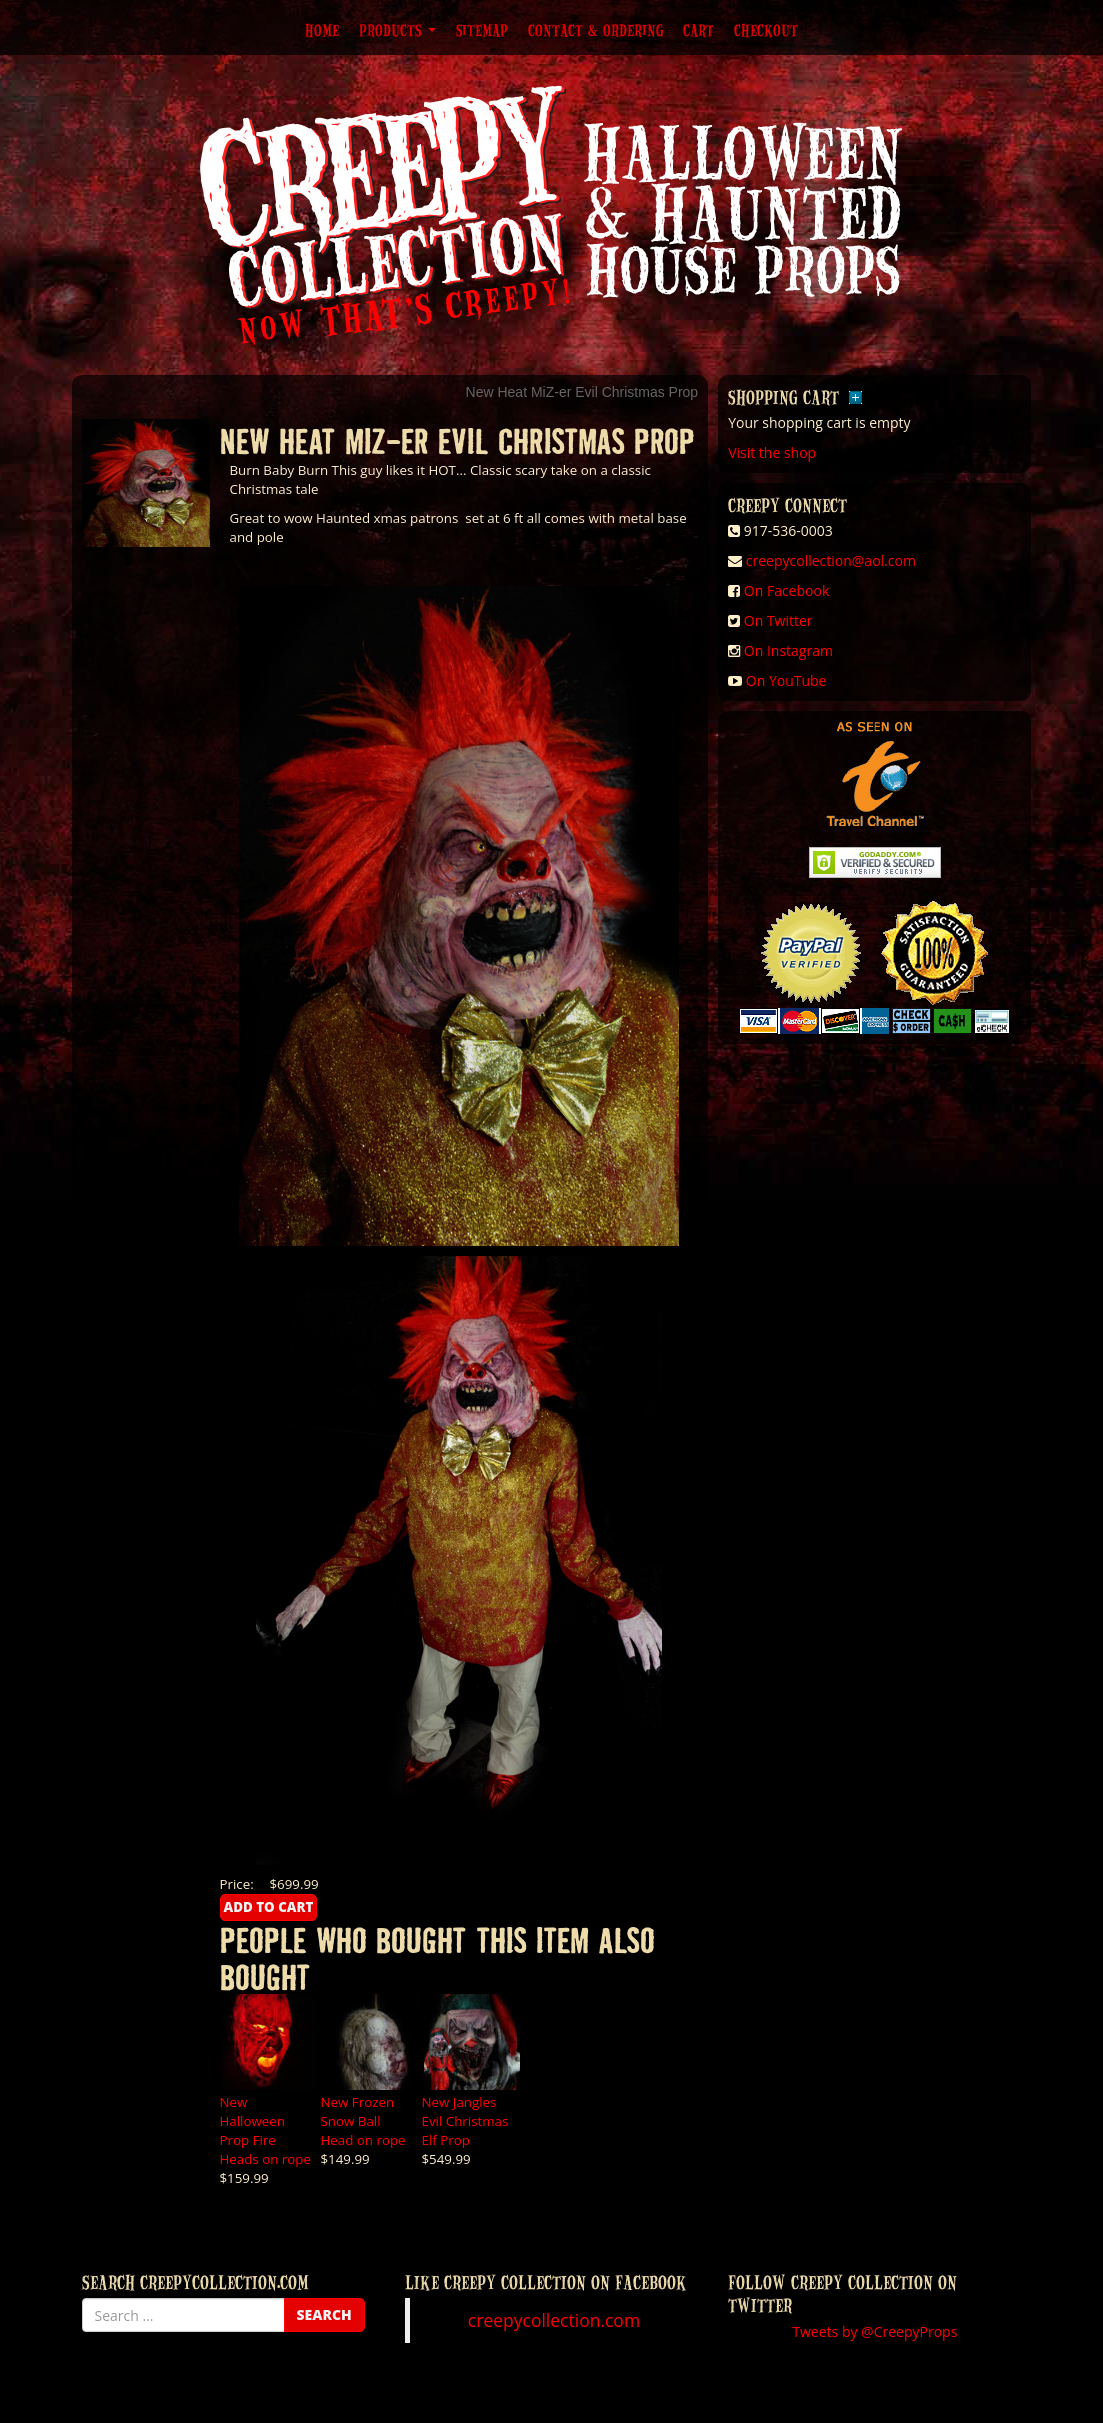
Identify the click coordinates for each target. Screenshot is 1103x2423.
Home (322, 30)
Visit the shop (772, 452)
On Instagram (788, 650)
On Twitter (778, 620)
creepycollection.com (554, 2320)
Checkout (766, 30)
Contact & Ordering (595, 30)
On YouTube (786, 680)
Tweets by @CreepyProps (874, 2331)
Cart (698, 30)
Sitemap (482, 30)
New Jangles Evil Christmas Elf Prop (465, 2121)
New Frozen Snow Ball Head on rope (363, 2121)
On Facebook (786, 590)
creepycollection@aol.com (831, 560)
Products (397, 30)
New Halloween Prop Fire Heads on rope (265, 2130)
